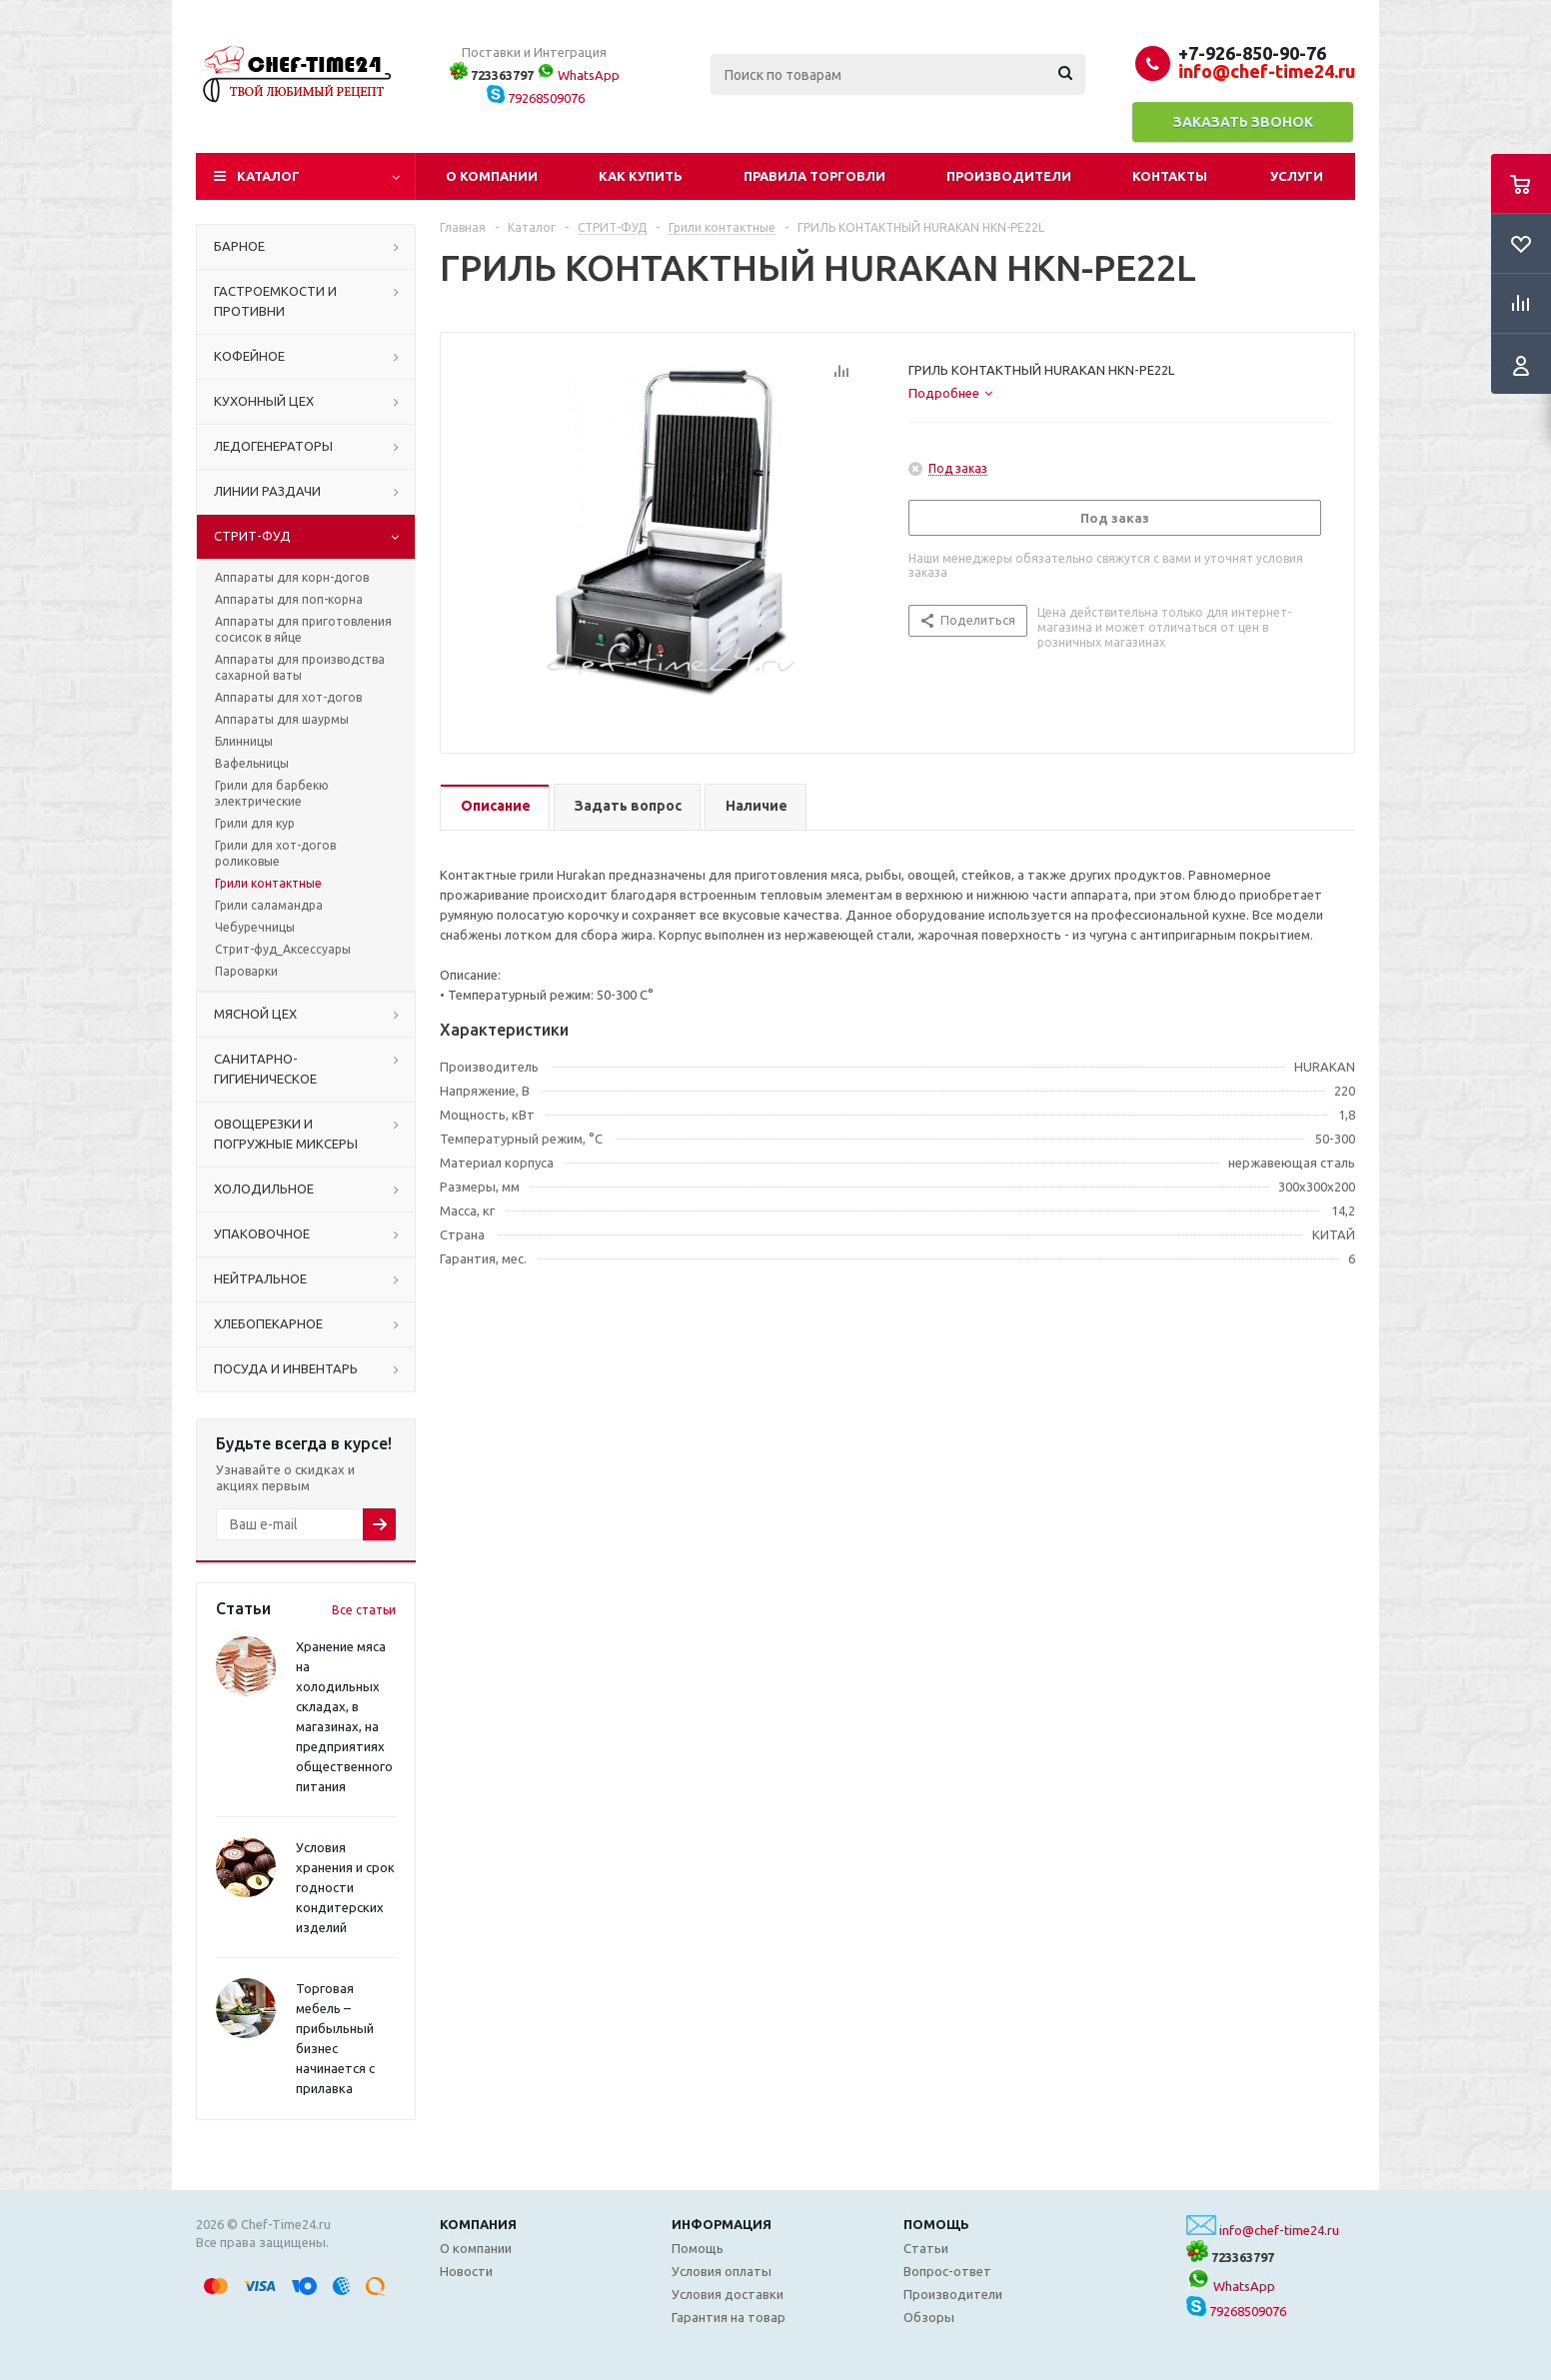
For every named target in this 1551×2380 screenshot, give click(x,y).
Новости (466, 2271)
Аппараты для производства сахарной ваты (300, 667)
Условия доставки (727, 2294)
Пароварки (246, 971)
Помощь (936, 2224)
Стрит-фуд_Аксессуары (283, 949)
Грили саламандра (269, 905)
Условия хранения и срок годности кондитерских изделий (345, 1887)
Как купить (641, 176)
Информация (722, 2224)
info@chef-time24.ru (1279, 2230)
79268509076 (536, 98)
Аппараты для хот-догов (288, 697)
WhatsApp (578, 75)
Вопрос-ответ (947, 2271)
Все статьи (364, 1609)
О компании (492, 176)
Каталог (268, 176)
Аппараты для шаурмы (282, 719)
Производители (1008, 176)
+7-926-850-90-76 (1252, 53)
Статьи (925, 2248)
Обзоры (928, 2317)
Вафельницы (252, 763)
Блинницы (244, 741)
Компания (478, 2224)
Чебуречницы (255, 927)
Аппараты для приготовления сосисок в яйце (303, 629)
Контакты (1169, 176)
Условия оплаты (722, 2271)
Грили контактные (268, 883)
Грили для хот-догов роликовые (275, 853)
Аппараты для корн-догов (292, 577)
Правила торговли (814, 176)
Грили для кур (255, 823)
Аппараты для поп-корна (289, 599)
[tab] (950, 393)
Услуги (1296, 176)
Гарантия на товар (728, 2317)
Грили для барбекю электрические (272, 793)
